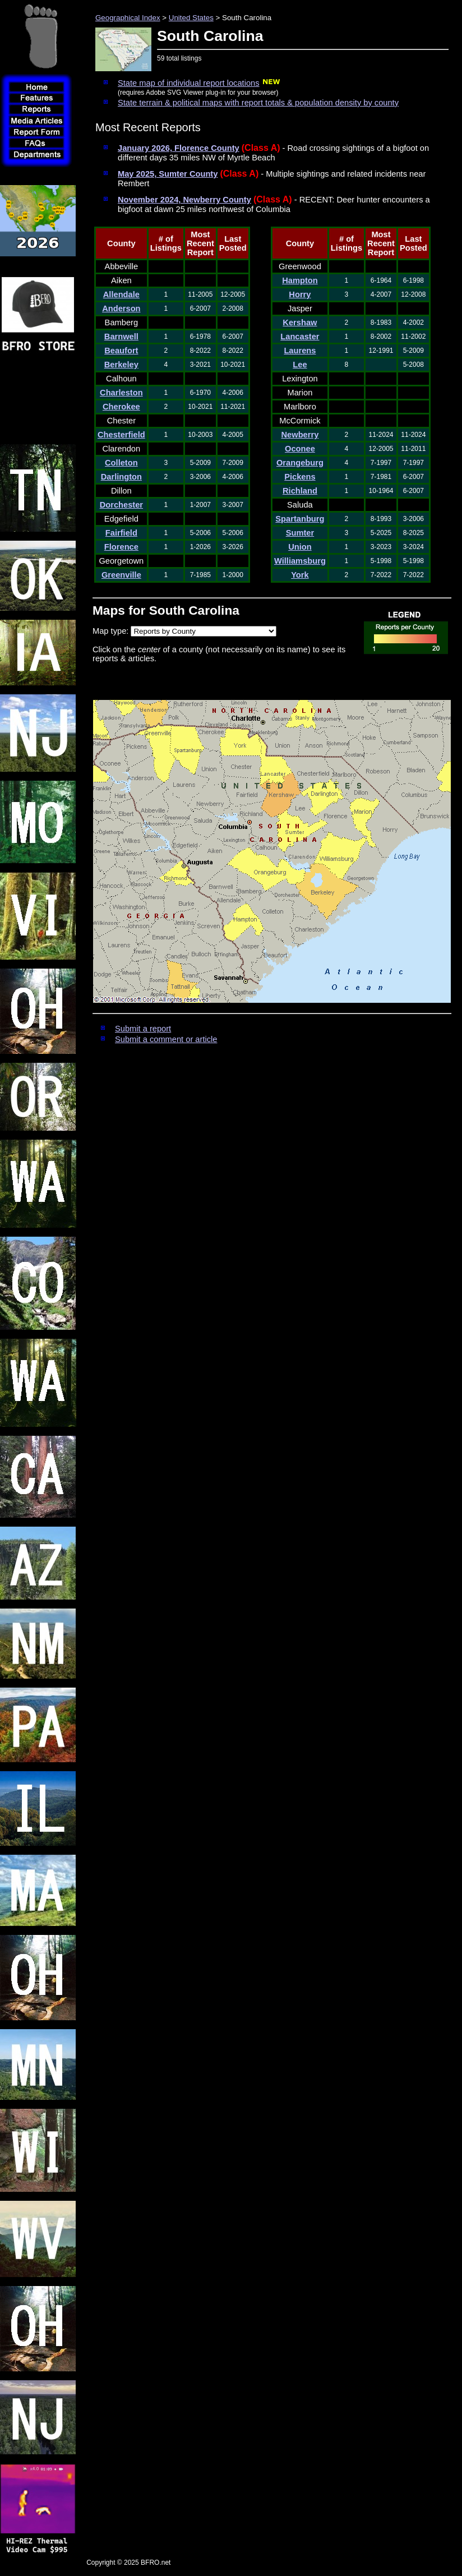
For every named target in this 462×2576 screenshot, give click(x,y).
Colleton (121, 462)
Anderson (121, 308)
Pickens (299, 476)
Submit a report (143, 1028)
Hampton (300, 280)
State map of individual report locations (189, 83)
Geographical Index (127, 17)
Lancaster (299, 336)
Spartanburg (299, 518)
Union (300, 546)
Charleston (121, 392)
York (300, 574)
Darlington (121, 476)
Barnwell (121, 336)
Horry (300, 294)
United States (191, 17)
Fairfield (121, 532)
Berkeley (121, 364)
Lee (300, 364)
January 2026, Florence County (178, 148)
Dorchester (121, 504)
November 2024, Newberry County (184, 199)
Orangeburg (300, 462)
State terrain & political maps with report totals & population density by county (258, 102)
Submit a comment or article (166, 1039)
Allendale (121, 294)
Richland (300, 490)
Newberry (300, 434)
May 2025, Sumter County (168, 173)
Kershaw (300, 322)
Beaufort (121, 350)
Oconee (300, 448)
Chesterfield (121, 434)
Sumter (300, 532)
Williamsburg (300, 560)
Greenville (121, 574)
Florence (121, 546)
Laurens (300, 350)
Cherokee (121, 406)
